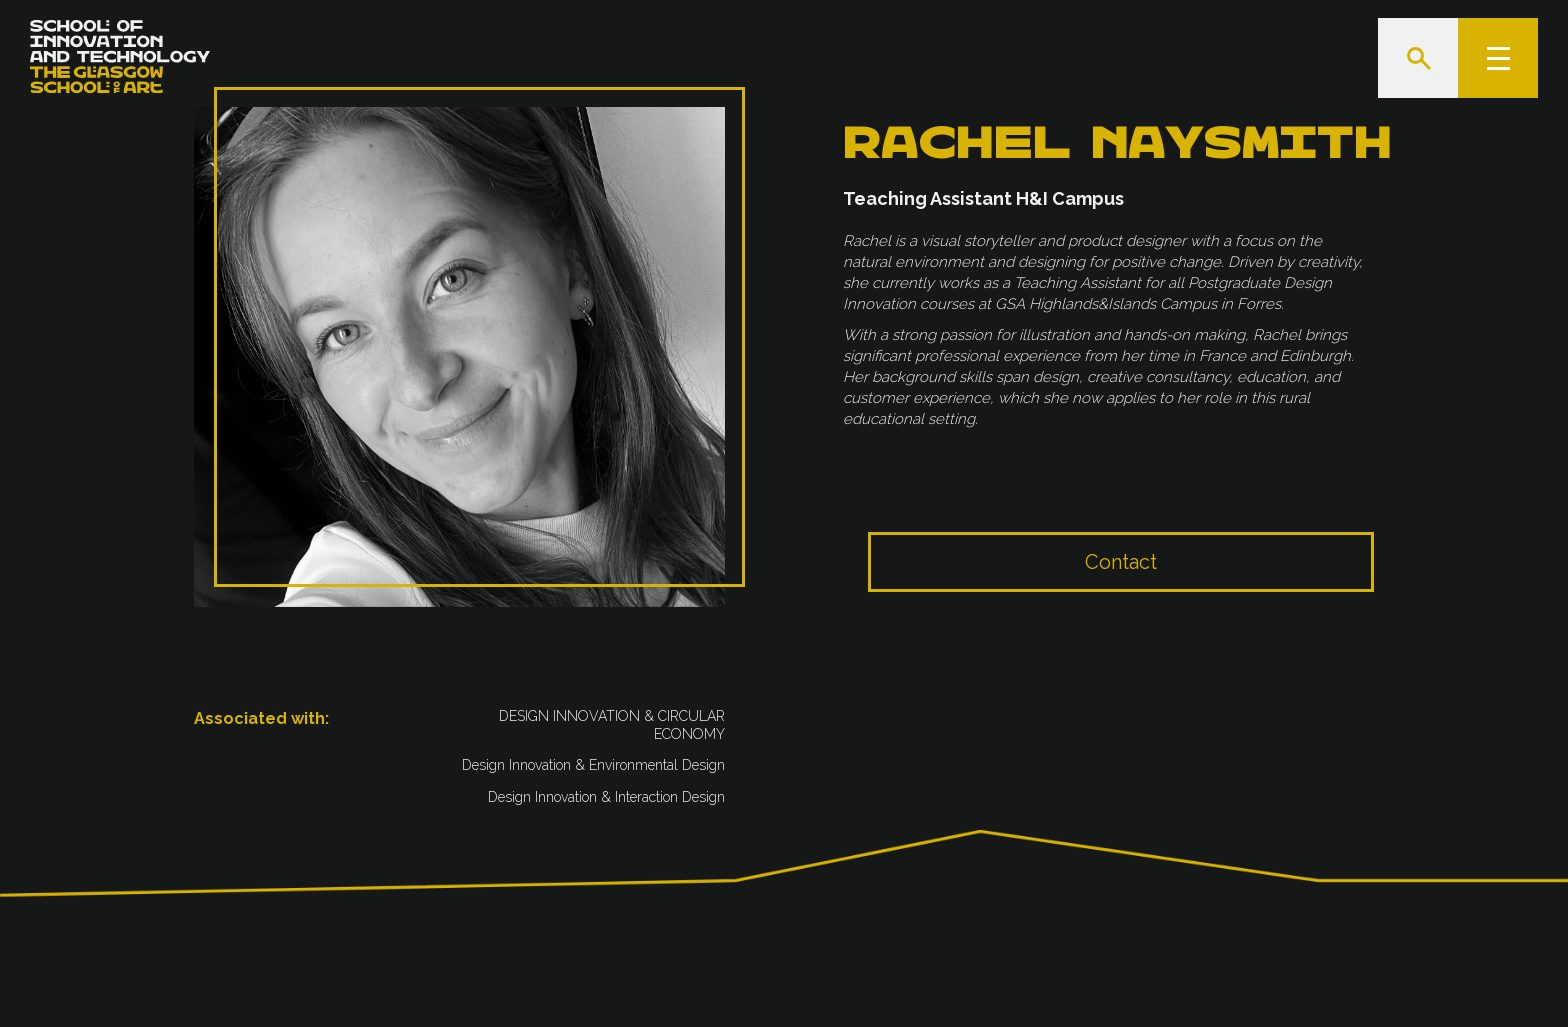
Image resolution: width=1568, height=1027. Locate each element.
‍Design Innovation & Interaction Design (606, 798)
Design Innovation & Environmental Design (593, 766)
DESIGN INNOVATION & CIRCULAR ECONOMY (612, 726)
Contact (1121, 581)
